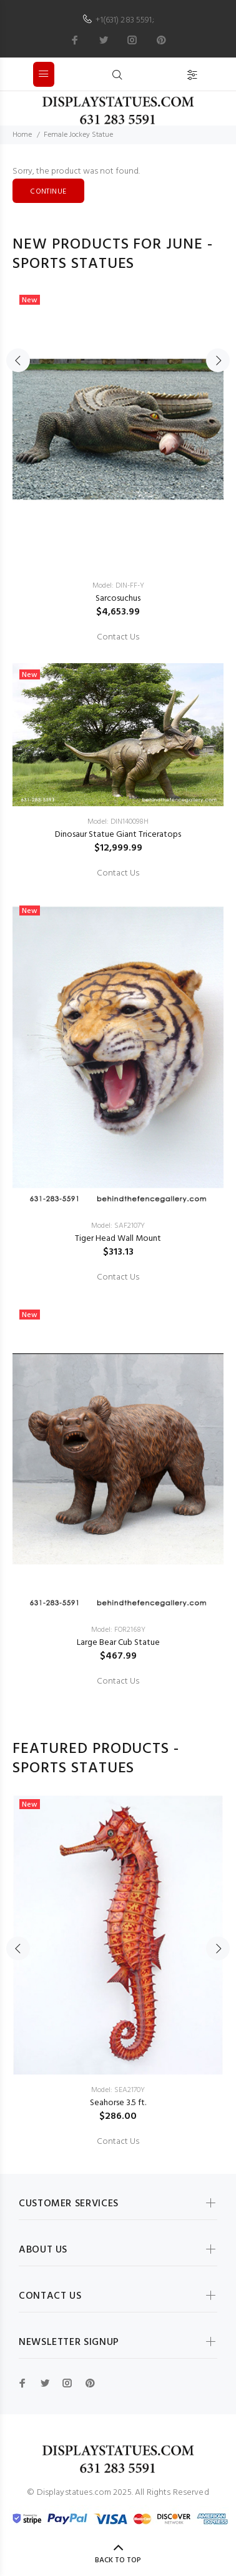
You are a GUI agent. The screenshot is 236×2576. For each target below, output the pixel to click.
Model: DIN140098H (118, 822)
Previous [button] (18, 360)
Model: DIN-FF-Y (118, 586)
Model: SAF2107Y (118, 1226)
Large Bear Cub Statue (118, 1643)
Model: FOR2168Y (118, 1630)
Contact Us (118, 637)
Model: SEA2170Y (118, 2090)
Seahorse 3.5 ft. (118, 2103)
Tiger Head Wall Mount (118, 1238)
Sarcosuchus (118, 598)
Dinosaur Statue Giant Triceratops (118, 834)
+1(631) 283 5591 (124, 20)
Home (22, 135)
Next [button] (218, 360)
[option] (118, 988)
